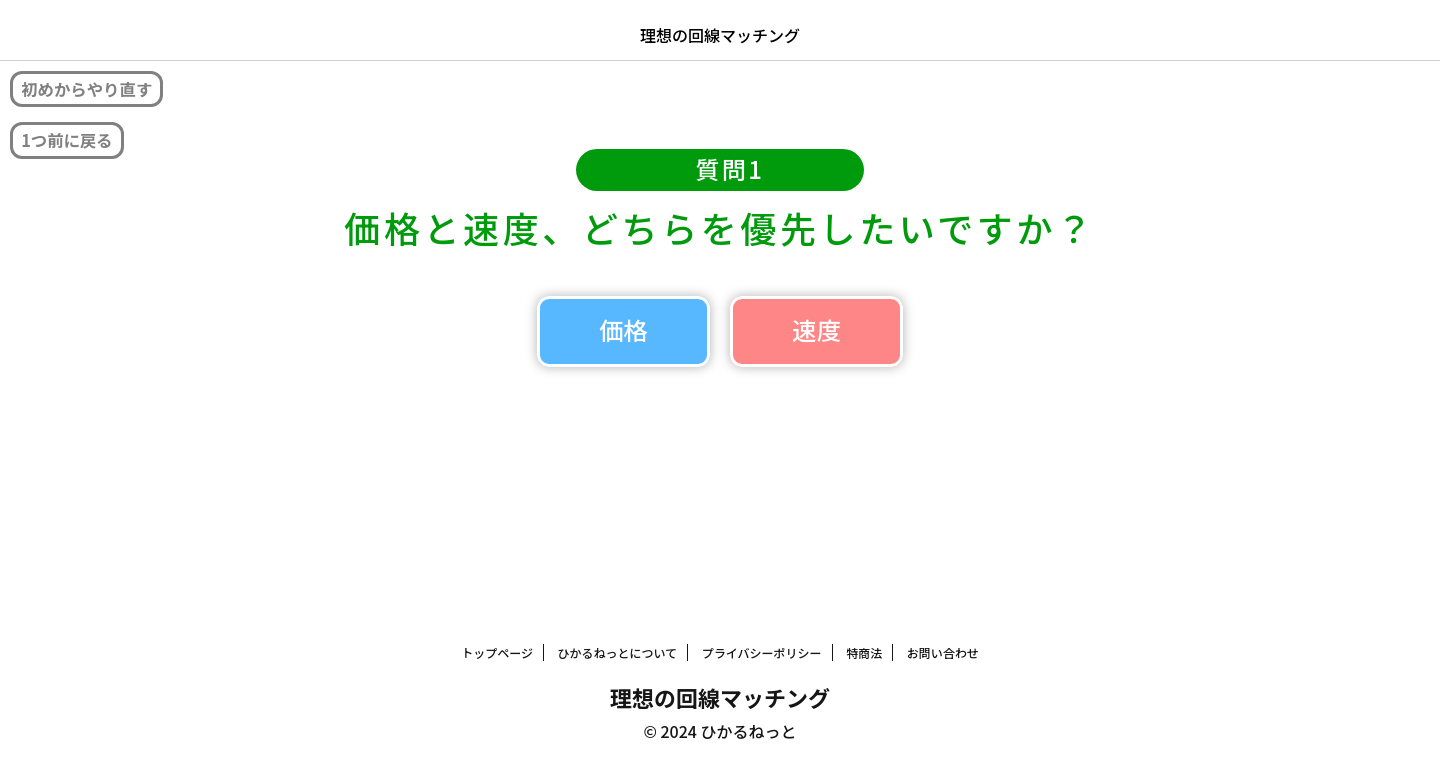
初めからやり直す (103, 90)
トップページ (497, 649)
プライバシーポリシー (762, 649)
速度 (900, 356)
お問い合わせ (943, 649)
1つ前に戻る (79, 145)
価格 (540, 356)
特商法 (864, 649)
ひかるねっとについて (618, 649)
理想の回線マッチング (720, 35)
